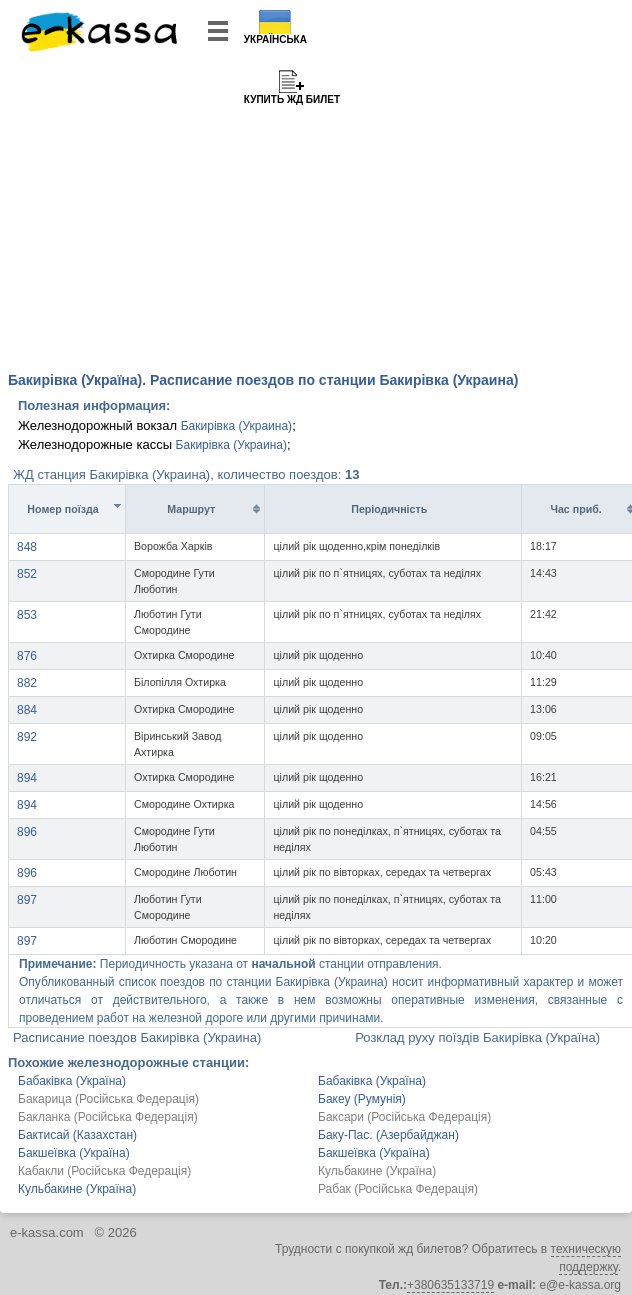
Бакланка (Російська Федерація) (108, 1117)
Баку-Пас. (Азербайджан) (388, 1135)
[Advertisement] (316, 210)
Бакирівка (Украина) (236, 426)
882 (27, 683)
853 (27, 615)
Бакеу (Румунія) (362, 1099)
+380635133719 (450, 1285)
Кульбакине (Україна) (377, 1171)
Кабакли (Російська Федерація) (104, 1171)
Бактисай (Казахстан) (77, 1135)
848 (27, 547)
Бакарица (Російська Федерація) (108, 1099)
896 (27, 832)
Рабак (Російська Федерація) (398, 1189)
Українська (275, 39)
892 (27, 737)
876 (27, 656)
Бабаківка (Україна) (72, 1081)
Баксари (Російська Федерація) (404, 1117)
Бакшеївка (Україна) (74, 1153)
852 (27, 574)
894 (27, 778)
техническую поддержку (586, 1258)
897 (27, 900)
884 (27, 710)
